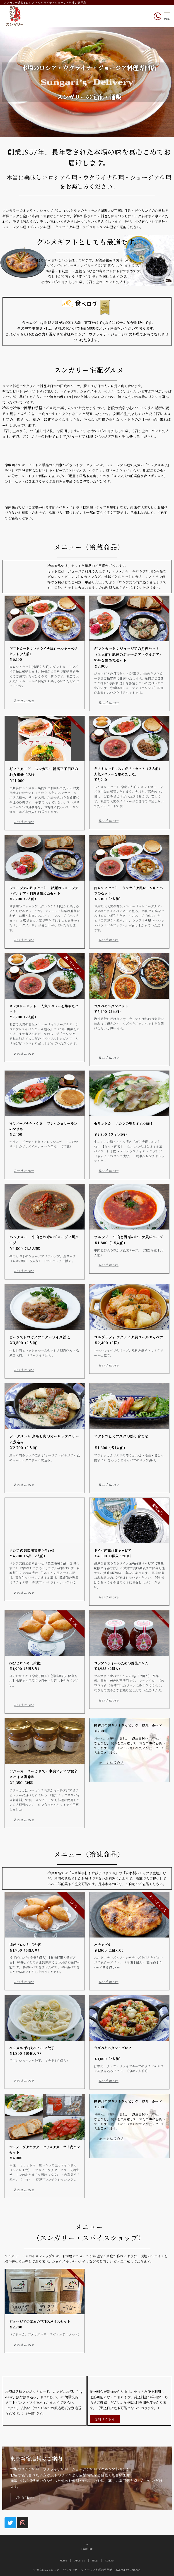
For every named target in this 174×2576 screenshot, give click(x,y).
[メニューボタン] (167, 16)
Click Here (25, 2497)
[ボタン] (157, 16)
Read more (24, 700)
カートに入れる (111, 1762)
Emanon (135, 2569)
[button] (105, 2419)
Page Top (87, 2546)
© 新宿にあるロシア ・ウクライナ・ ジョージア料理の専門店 (73, 2569)
